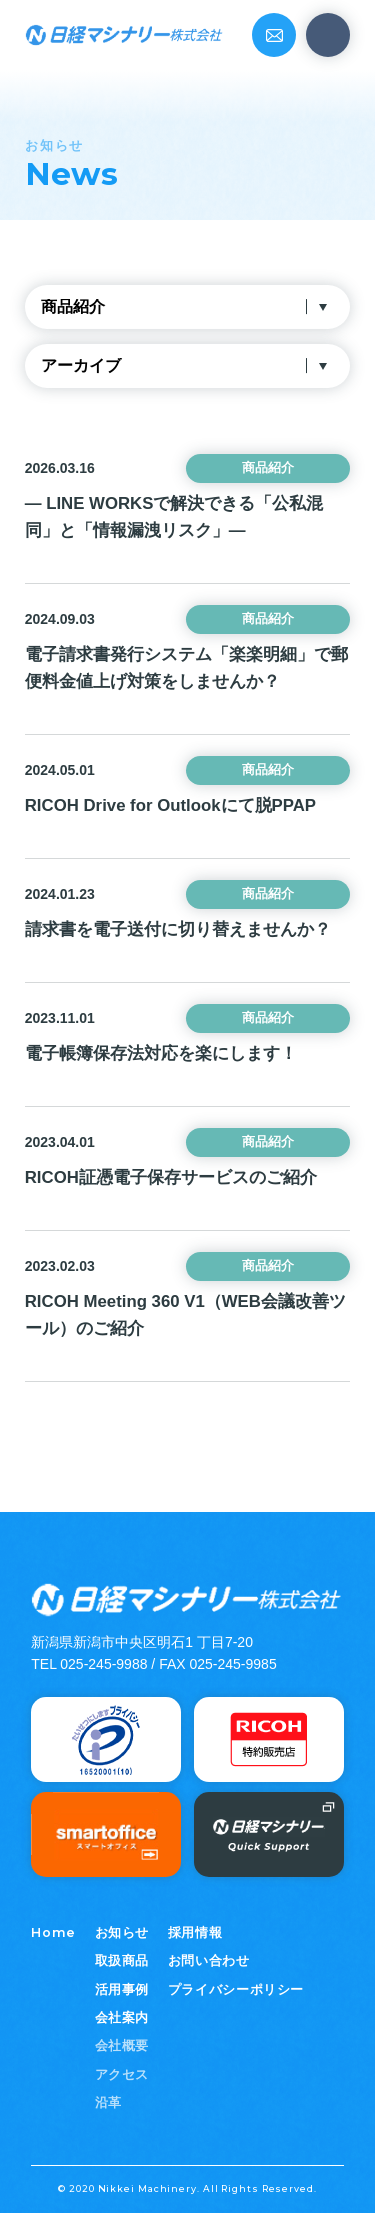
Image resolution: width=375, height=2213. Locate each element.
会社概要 (122, 2046)
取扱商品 (122, 1961)
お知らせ (122, 1933)
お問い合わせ (209, 1961)
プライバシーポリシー (236, 1990)
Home (53, 1932)
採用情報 (195, 1933)
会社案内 (122, 2018)
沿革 (108, 2103)
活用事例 (122, 1990)
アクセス (122, 2075)
